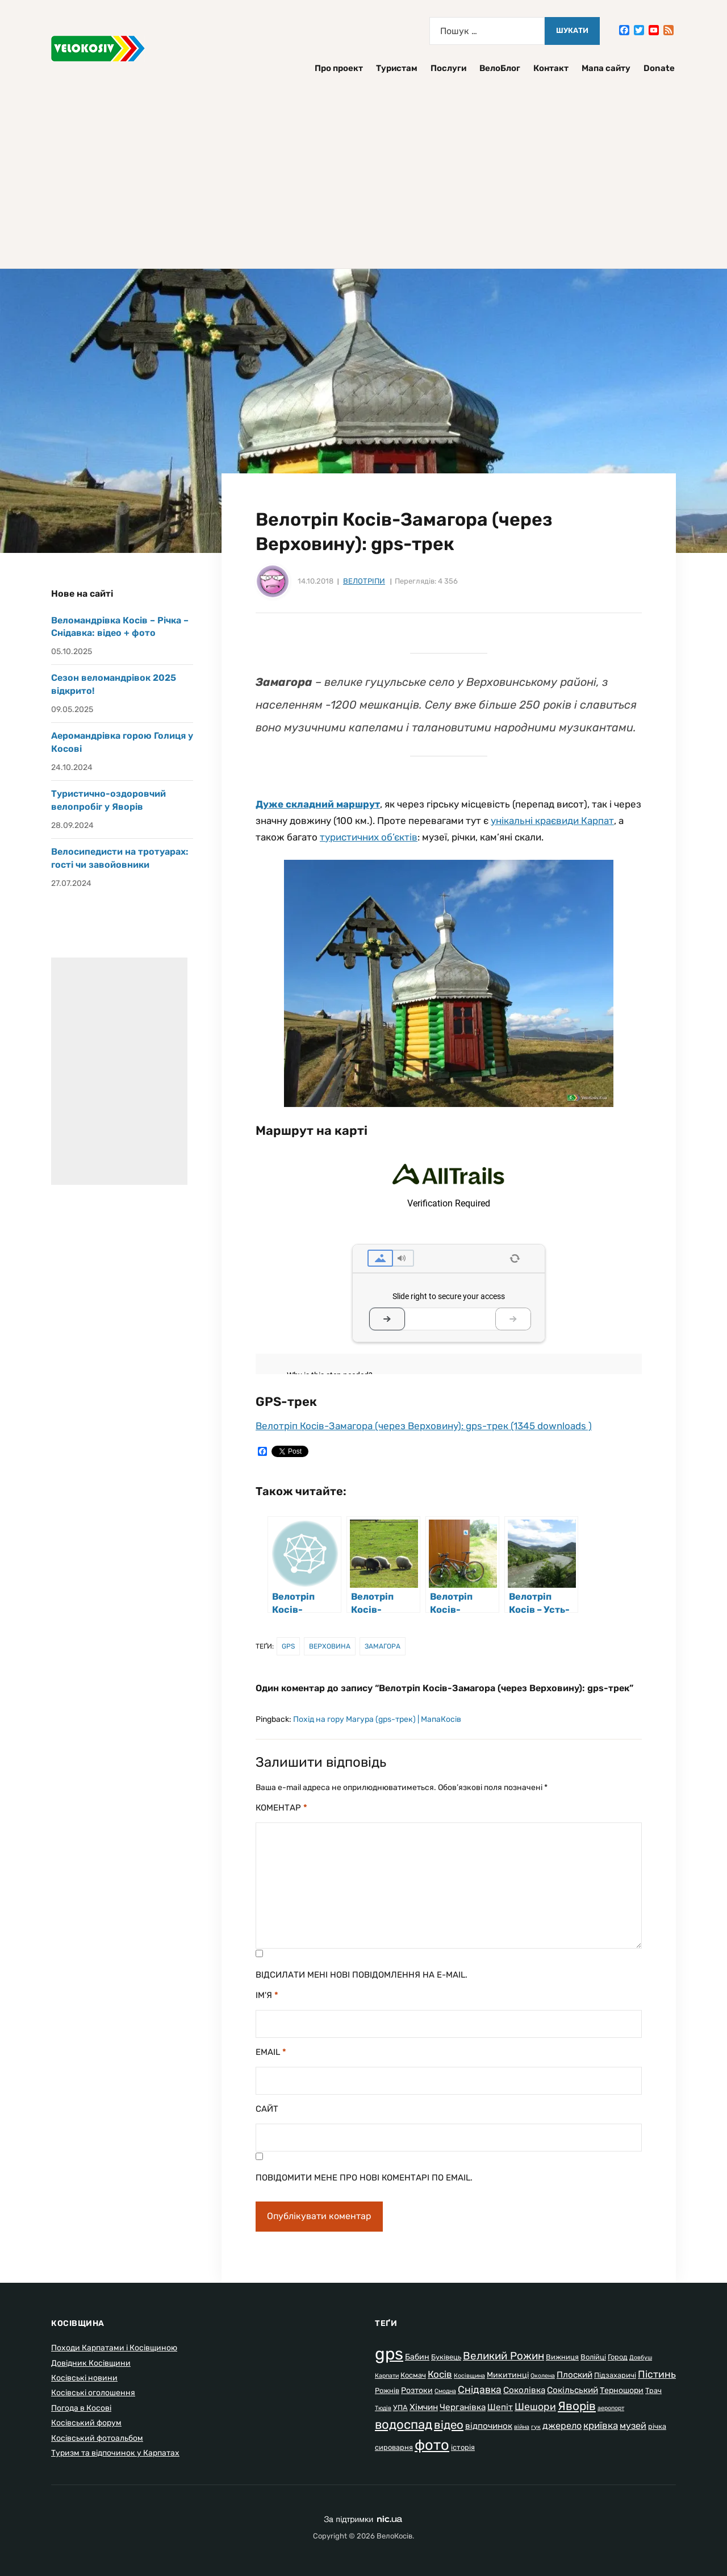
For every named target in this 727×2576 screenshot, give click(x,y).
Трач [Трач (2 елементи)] (653, 2390)
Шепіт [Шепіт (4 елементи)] (500, 2407)
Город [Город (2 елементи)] (618, 2357)
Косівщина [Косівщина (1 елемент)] (469, 2375)
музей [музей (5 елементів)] (633, 2425)
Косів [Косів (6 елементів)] (440, 2374)
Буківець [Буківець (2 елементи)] (446, 2357)
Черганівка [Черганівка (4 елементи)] (463, 2407)
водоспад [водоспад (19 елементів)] (403, 2424)
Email (271, 2052)
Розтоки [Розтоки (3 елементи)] (417, 2390)
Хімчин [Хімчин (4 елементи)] (424, 2407)
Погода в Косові (81, 2408)
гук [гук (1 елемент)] (536, 2427)
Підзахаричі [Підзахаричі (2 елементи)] (615, 2375)
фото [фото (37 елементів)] (432, 2444)
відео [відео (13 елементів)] (448, 2425)
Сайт (267, 2109)
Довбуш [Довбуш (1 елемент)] (640, 2357)
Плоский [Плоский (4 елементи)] (574, 2375)
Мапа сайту (606, 68)
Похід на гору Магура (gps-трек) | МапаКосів (377, 1719)
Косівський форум (86, 2423)
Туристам (396, 68)
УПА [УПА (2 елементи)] (400, 2407)
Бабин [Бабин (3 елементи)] (417, 2357)
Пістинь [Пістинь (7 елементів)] (657, 2374)
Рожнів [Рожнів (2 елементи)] (387, 2390)
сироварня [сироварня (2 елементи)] (394, 2447)
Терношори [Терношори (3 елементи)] (622, 2390)
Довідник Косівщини (91, 2363)
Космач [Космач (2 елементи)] (413, 2375)
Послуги (448, 68)
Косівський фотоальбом (97, 2438)
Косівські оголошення (93, 2393)
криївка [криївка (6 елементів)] (600, 2425)
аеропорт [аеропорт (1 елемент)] (611, 2408)
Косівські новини (84, 2378)
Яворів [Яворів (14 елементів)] (577, 2406)
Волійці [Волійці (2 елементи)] (593, 2357)
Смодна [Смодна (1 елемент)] (445, 2391)
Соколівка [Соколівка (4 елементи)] (524, 2390)
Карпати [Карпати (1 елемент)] (387, 2375)
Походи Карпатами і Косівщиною (114, 2348)
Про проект (339, 68)
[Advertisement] (363, 165)
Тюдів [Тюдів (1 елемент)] (383, 2408)
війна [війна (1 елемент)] (521, 2427)
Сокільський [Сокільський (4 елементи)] (572, 2390)
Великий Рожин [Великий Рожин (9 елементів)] (503, 2355)
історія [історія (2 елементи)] (463, 2447)
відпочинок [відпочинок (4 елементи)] (488, 2426)
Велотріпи (364, 581)
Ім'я (267, 1995)
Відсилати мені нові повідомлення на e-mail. (361, 1975)
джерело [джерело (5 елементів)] (562, 2425)
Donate (659, 68)
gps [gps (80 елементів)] (389, 2353)
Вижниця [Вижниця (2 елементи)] (562, 2357)
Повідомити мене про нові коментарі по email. (364, 2178)
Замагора (382, 1646)
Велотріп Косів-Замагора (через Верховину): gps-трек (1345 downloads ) (424, 1425)
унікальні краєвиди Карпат (552, 820)
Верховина (329, 1646)
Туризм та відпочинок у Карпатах (115, 2453)
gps (288, 1646)
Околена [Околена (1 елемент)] (542, 2375)
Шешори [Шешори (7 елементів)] (535, 2406)
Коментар (281, 1808)
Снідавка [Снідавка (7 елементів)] (480, 2389)
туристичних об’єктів (368, 837)
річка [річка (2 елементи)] (657, 2426)
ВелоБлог (499, 68)
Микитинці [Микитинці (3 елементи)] (508, 2375)
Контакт (551, 68)
